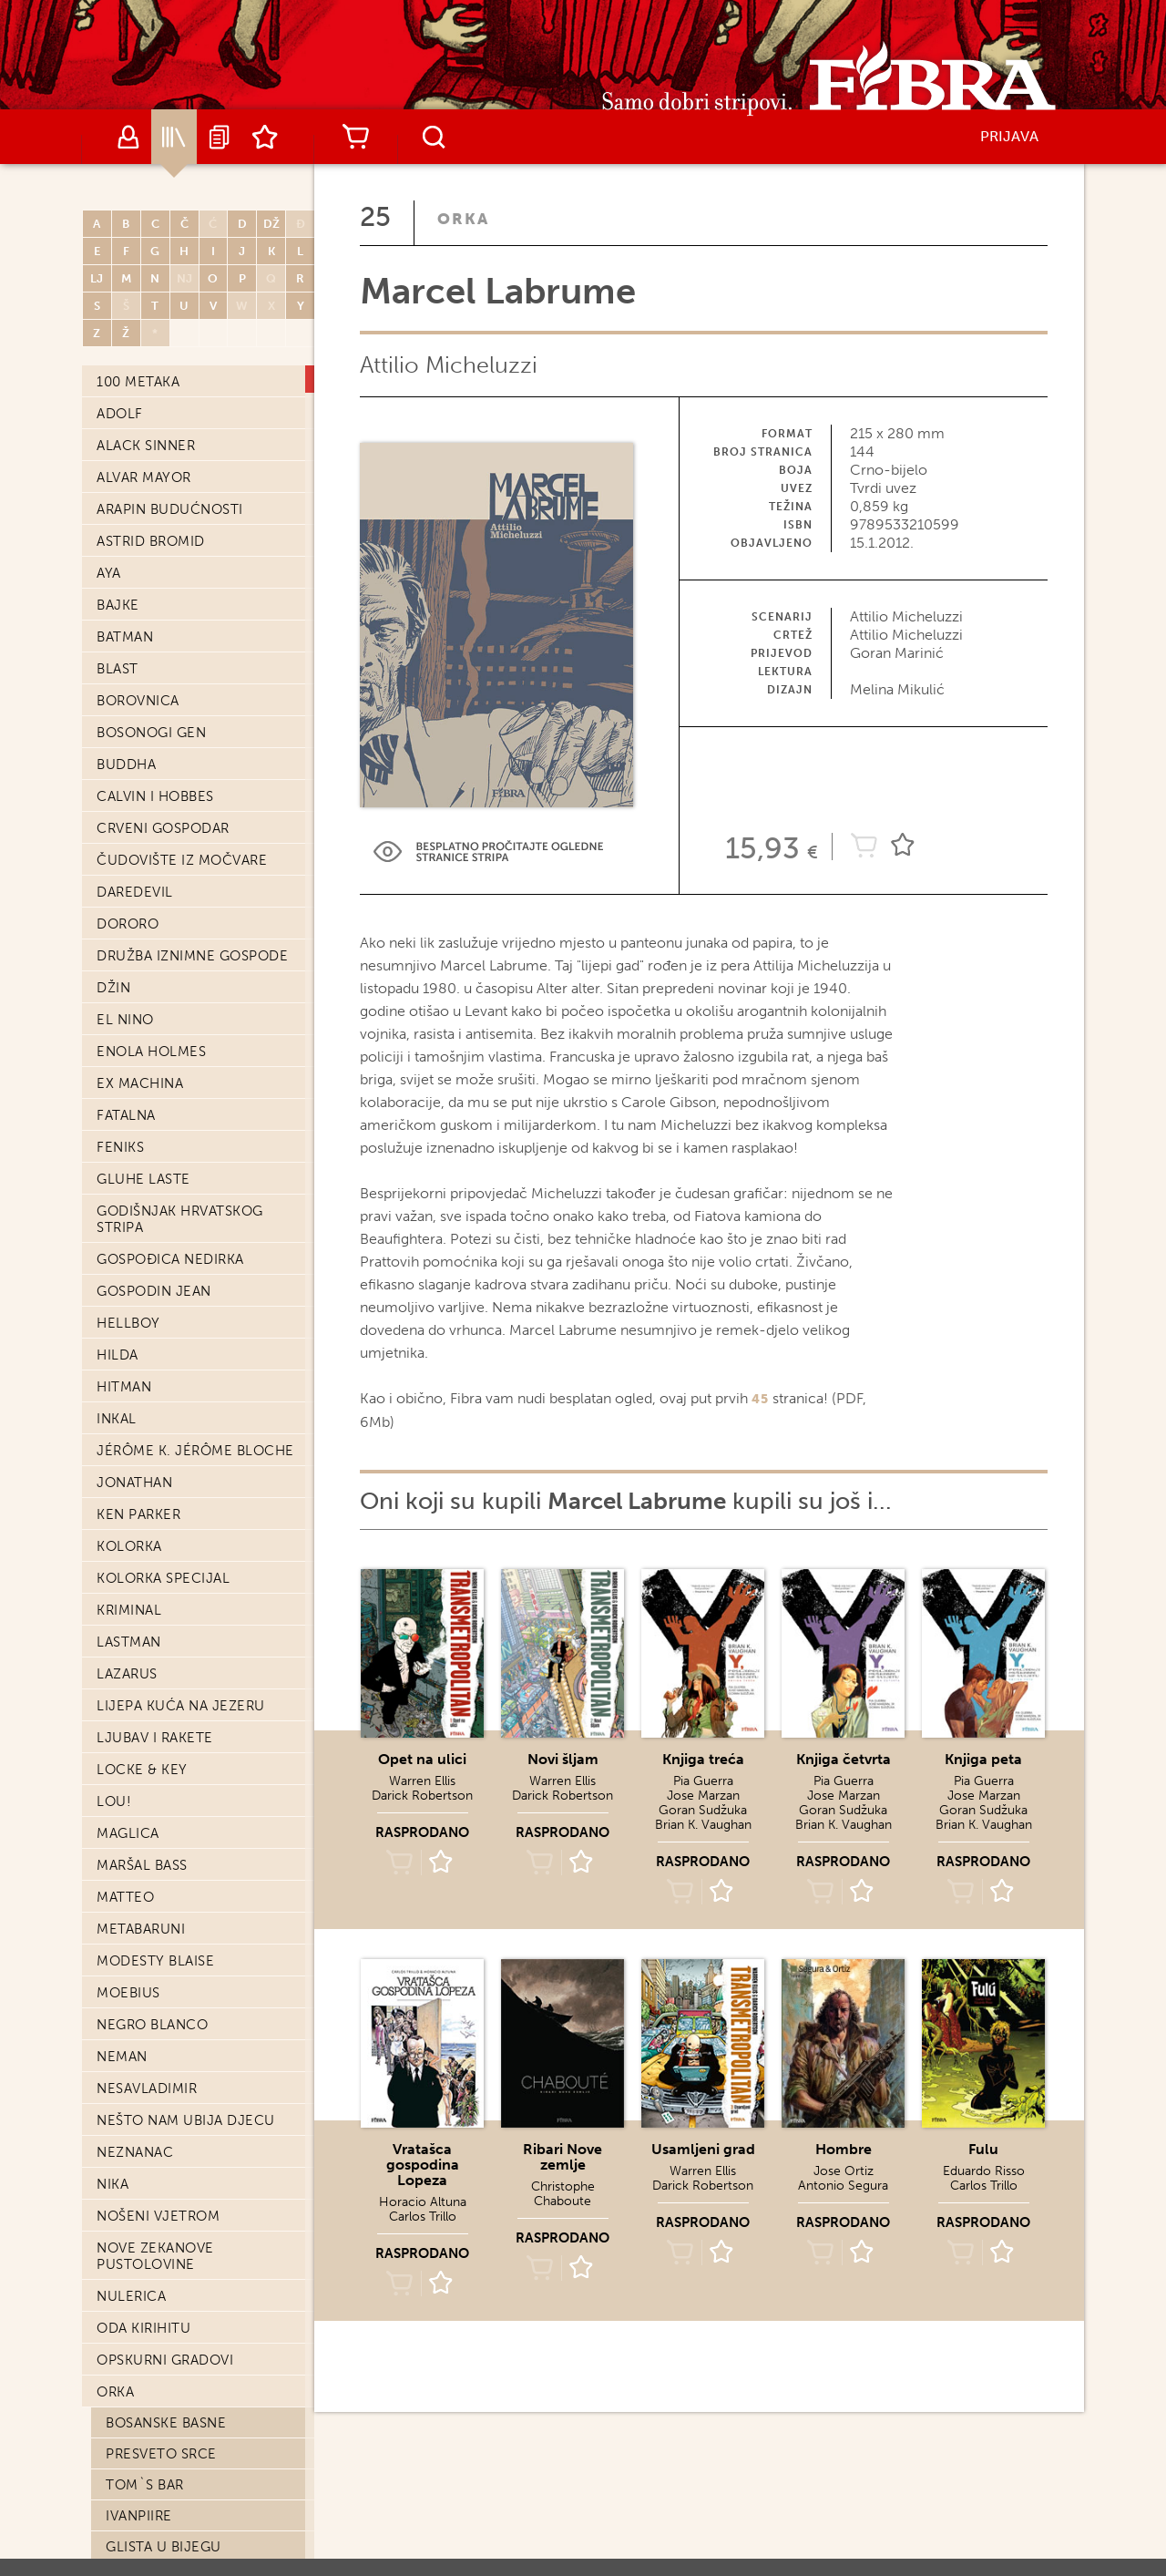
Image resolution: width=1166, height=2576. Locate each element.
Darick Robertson (422, 1795)
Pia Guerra (703, 1781)
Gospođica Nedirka (170, 1125)
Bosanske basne (166, 2289)
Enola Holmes (151, 917)
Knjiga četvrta (843, 1759)
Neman (122, 1922)
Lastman (129, 1508)
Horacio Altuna (422, 2202)
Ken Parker (138, 1380)
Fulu (983, 2149)
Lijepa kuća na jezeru (181, 1572)
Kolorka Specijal (163, 1444)
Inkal (117, 1285)
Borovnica (138, 567)
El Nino (125, 885)
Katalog (174, 136)
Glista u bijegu (163, 2413)
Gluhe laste (143, 1045)
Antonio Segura (843, 2185)
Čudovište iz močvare (182, 726)
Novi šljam (562, 1759)
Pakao (129, 2444)
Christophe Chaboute (563, 2194)
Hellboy (128, 1189)
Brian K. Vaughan (703, 1824)
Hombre (843, 2149)
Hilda (117, 1221)
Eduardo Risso (984, 2171)
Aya (109, 439)
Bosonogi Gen (151, 598)
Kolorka (129, 1412)
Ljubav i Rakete (155, 1604)
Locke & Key (142, 1635)
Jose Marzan (703, 1795)
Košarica (355, 136)
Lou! (114, 1667)
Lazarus (127, 1540)
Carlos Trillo (422, 2216)
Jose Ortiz (843, 2171)
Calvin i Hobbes (155, 662)
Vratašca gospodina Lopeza (422, 2164)
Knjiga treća (703, 1759)
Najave (219, 136)
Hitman (124, 1253)
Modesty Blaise (155, 1827)
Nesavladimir (147, 1954)
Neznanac (135, 2018)
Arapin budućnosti (170, 375)
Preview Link (488, 851)
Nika (112, 2050)
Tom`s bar (145, 2351)
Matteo (125, 1763)
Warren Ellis (422, 1781)
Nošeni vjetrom (158, 2082)
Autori (128, 136)
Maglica (128, 1699)
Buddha (126, 630)
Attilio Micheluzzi (448, 365)
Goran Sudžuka (703, 1810)
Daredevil (135, 758)
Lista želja (265, 136)
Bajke (118, 471)
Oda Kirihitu (143, 2194)
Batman (125, 503)
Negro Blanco (152, 1891)
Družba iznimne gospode (192, 822)
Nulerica (131, 2162)
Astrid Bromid (151, 407)
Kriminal (129, 1476)
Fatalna (126, 981)
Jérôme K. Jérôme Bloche (195, 1317)
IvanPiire (139, 2382)
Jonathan (134, 1348)
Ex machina (140, 949)
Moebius (128, 1859)
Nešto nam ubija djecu (186, 1986)
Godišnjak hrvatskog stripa (180, 1085)
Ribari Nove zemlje (562, 2156)
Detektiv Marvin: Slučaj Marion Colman (198, 2483)
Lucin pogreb (158, 2552)
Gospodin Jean (154, 1157)
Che (121, 2521)
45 (760, 1399)
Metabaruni (141, 1795)
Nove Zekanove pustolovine (155, 2122)
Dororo (128, 790)
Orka (115, 2258)
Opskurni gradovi (165, 2226)
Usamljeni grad (703, 2149)
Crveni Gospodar (163, 694)
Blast (117, 535)
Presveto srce (161, 2320)
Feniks (120, 1013)
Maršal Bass (142, 1731)
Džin (113, 854)
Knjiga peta (983, 1759)
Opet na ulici (422, 1759)
